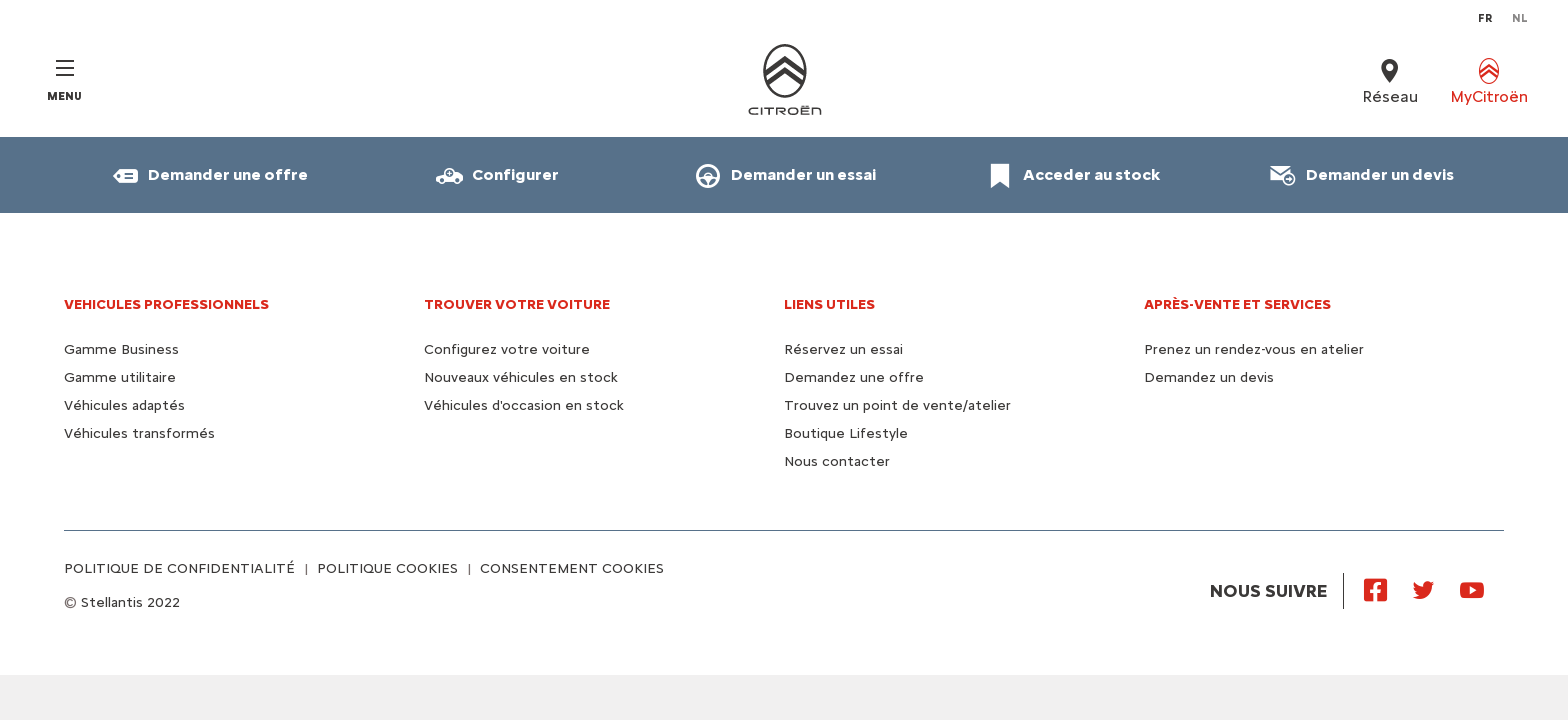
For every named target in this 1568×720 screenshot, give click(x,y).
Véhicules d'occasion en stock (524, 405)
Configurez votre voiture (507, 349)
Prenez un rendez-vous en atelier (1254, 349)
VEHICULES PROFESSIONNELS (166, 304)
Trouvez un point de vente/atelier (897, 405)
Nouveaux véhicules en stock (521, 377)
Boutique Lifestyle (846, 433)
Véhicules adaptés (124, 405)
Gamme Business (121, 349)
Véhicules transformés (139, 433)
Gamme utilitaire (120, 377)
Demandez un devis (1209, 377)
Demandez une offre (854, 377)
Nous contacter (837, 461)
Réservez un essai (843, 349)
